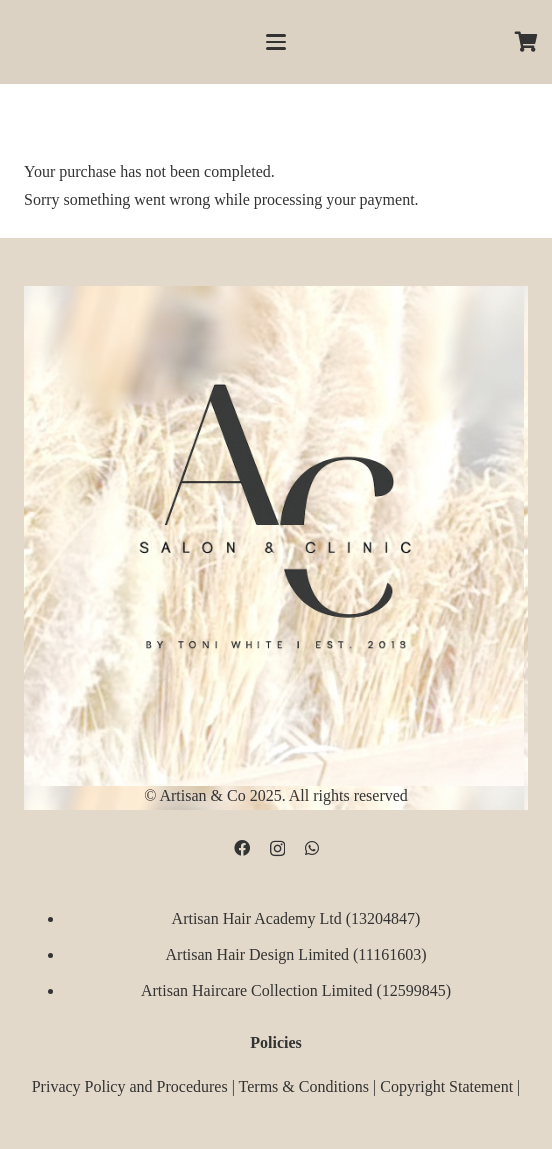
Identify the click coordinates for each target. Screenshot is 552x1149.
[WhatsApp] (312, 848)
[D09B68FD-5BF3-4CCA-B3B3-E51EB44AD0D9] (276, 510)
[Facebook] (242, 848)
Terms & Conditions (304, 1086)
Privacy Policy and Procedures (130, 1086)
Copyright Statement (446, 1086)
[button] (276, 42)
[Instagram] (277, 849)
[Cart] (527, 42)
